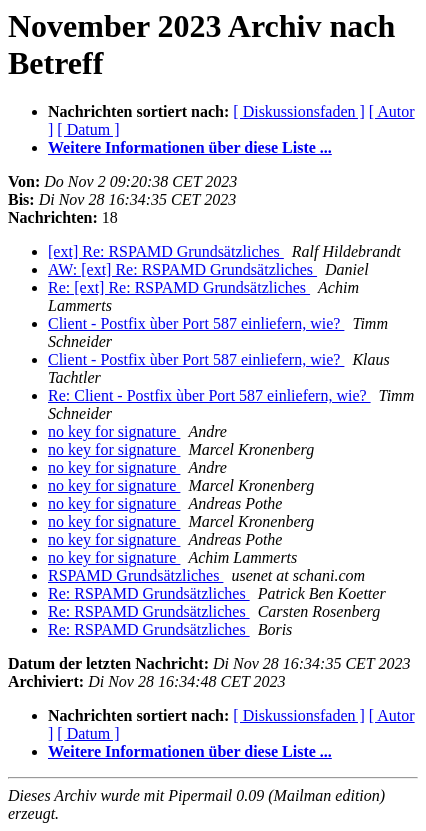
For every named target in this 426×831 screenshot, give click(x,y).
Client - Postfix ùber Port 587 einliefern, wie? (196, 323)
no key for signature (114, 431)
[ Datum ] (88, 129)
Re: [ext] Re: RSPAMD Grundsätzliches (179, 287)
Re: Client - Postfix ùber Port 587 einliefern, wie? (209, 395)
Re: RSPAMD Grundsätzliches (149, 593)
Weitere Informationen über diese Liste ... (190, 147)
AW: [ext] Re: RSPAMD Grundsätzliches (182, 269)
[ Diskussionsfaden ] (299, 111)
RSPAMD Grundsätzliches (135, 575)
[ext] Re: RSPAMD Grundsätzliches (166, 251)
